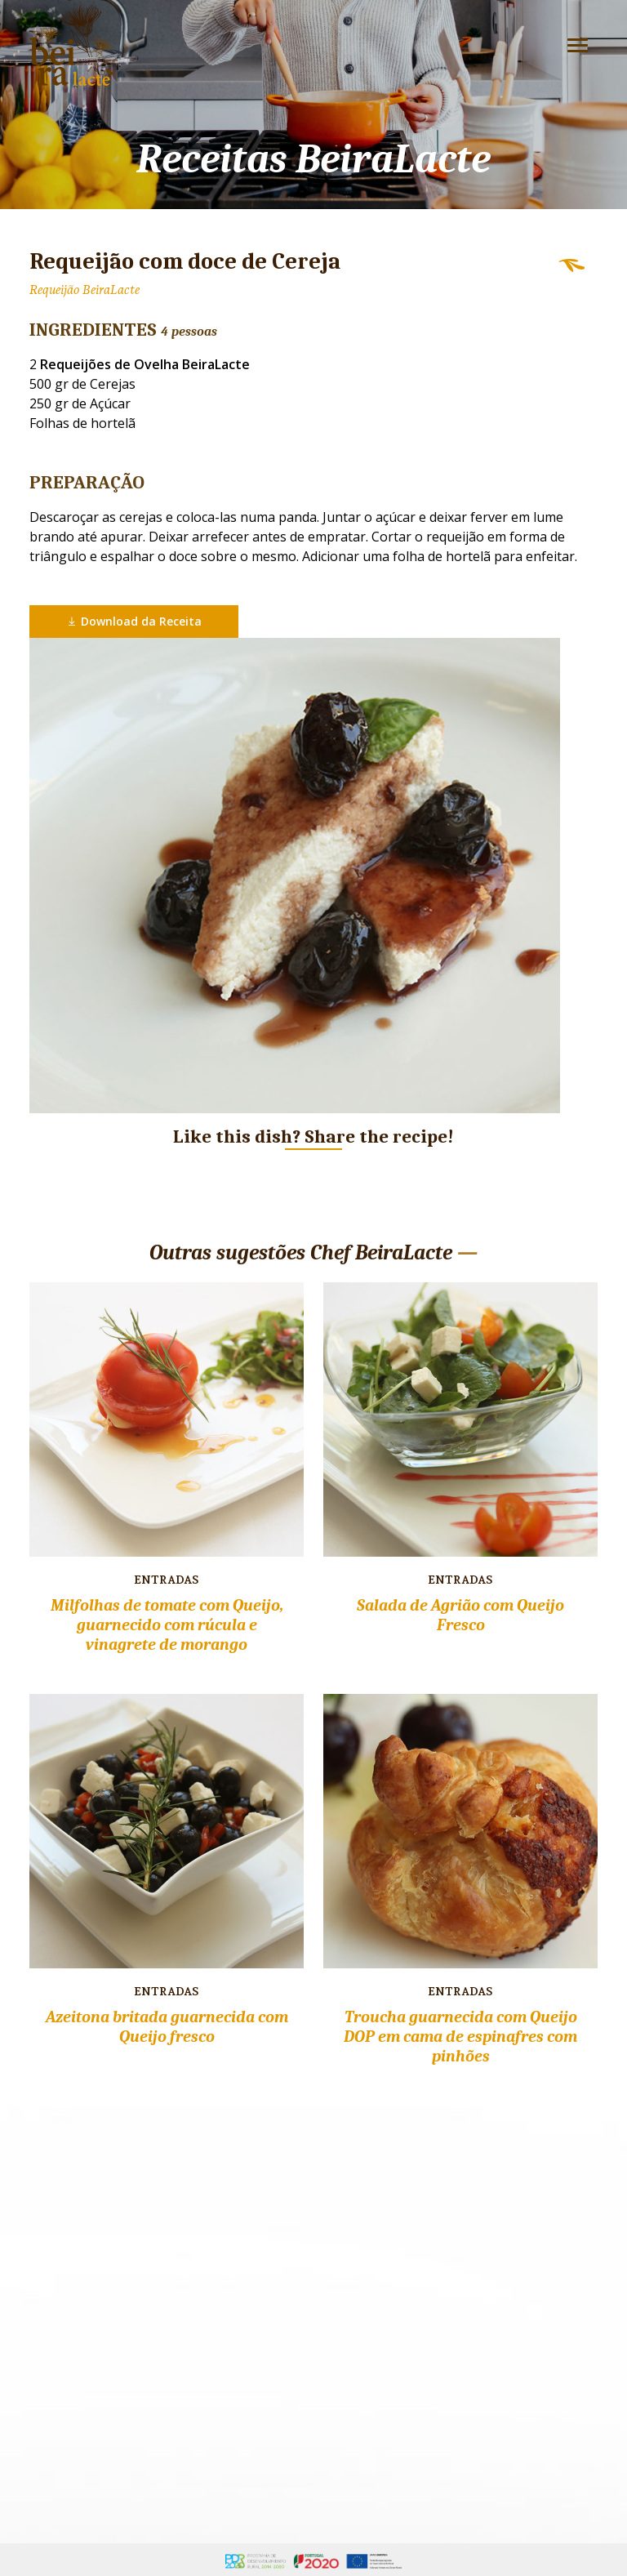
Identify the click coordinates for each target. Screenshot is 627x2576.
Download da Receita (134, 621)
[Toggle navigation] (578, 45)
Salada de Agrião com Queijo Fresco (460, 1615)
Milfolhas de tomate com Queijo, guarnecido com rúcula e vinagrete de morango (167, 1625)
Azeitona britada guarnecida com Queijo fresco (167, 2027)
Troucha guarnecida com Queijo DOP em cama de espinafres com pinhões (460, 2037)
